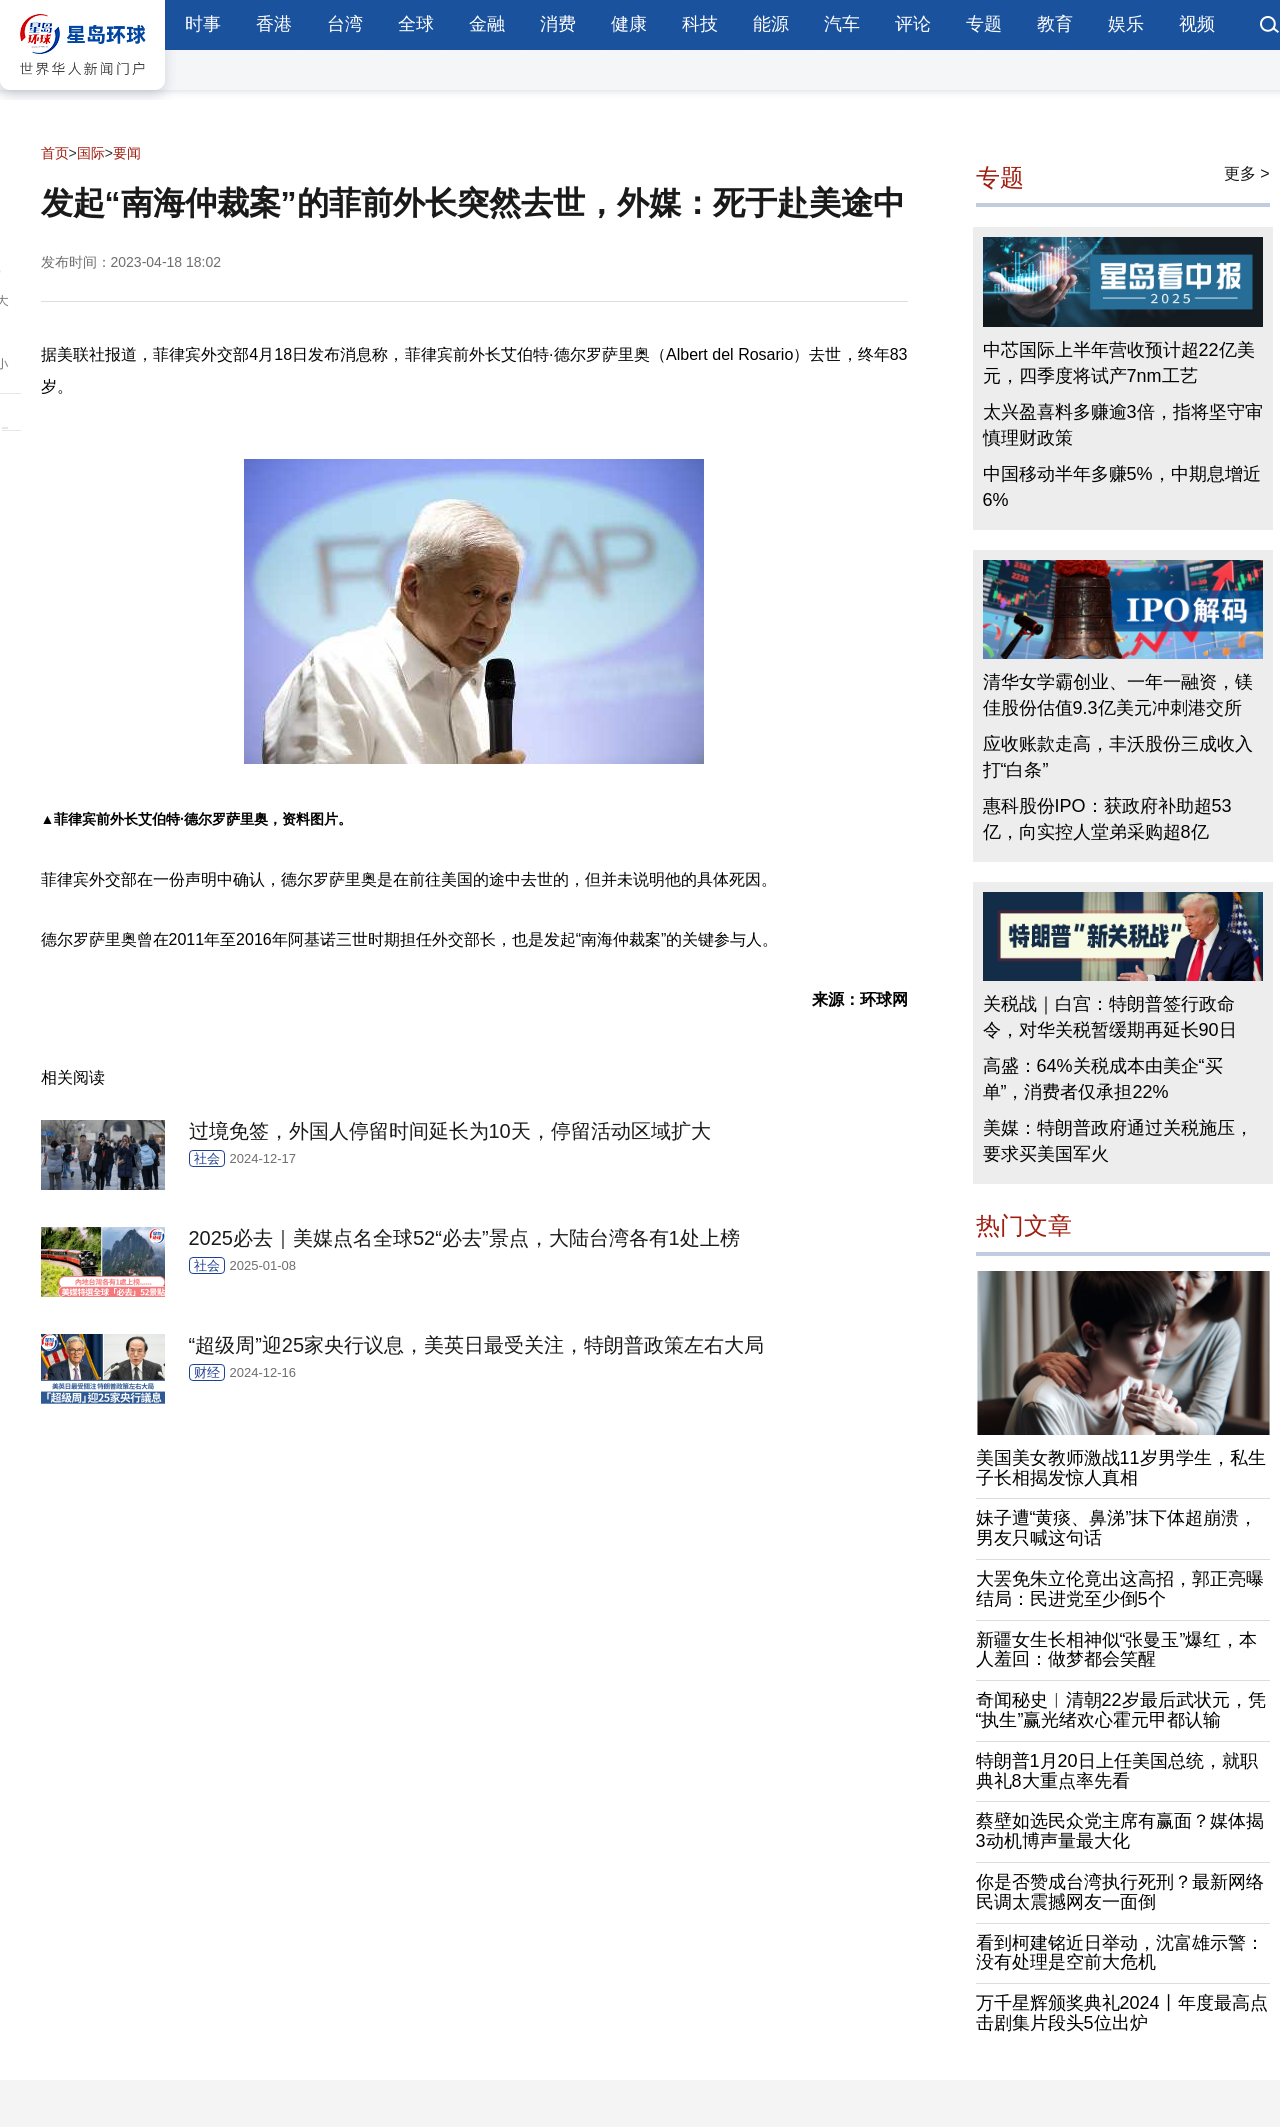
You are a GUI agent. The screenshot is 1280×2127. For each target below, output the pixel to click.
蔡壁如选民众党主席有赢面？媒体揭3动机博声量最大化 (1120, 1831)
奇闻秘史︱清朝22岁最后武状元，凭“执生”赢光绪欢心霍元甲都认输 (1121, 1710)
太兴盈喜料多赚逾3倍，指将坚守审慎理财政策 (1123, 425)
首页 (55, 153)
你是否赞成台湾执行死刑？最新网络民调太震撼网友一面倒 (1120, 1892)
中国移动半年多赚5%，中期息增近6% (1122, 487)
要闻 (127, 153)
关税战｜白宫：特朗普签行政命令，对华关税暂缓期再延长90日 (1110, 1017)
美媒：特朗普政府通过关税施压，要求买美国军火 (1118, 1141)
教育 (1055, 24)
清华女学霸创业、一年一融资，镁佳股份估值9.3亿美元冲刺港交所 (1118, 695)
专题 (984, 24)
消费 (558, 24)
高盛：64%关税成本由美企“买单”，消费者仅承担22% (1103, 1079)
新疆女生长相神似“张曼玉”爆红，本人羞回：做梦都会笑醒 (1117, 1650)
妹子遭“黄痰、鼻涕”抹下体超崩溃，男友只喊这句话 (1117, 1528)
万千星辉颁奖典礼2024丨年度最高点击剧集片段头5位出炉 (1122, 2013)
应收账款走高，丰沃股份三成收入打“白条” (1118, 757)
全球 (416, 24)
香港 (274, 24)
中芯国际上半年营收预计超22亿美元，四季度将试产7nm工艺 (1119, 363)
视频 (1197, 24)
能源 (771, 24)
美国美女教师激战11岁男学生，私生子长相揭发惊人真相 (1121, 1468)
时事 (203, 24)
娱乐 (1126, 24)
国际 (91, 153)
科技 (700, 24)
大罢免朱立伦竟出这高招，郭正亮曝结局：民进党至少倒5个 (1120, 1589)
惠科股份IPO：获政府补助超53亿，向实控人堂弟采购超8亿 (1107, 819)
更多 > (1247, 173)
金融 (487, 24)
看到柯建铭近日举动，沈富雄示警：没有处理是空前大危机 (1120, 1953)
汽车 (842, 24)
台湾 (345, 24)
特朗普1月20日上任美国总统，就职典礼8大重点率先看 (1117, 1771)
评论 (913, 24)
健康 (629, 24)
